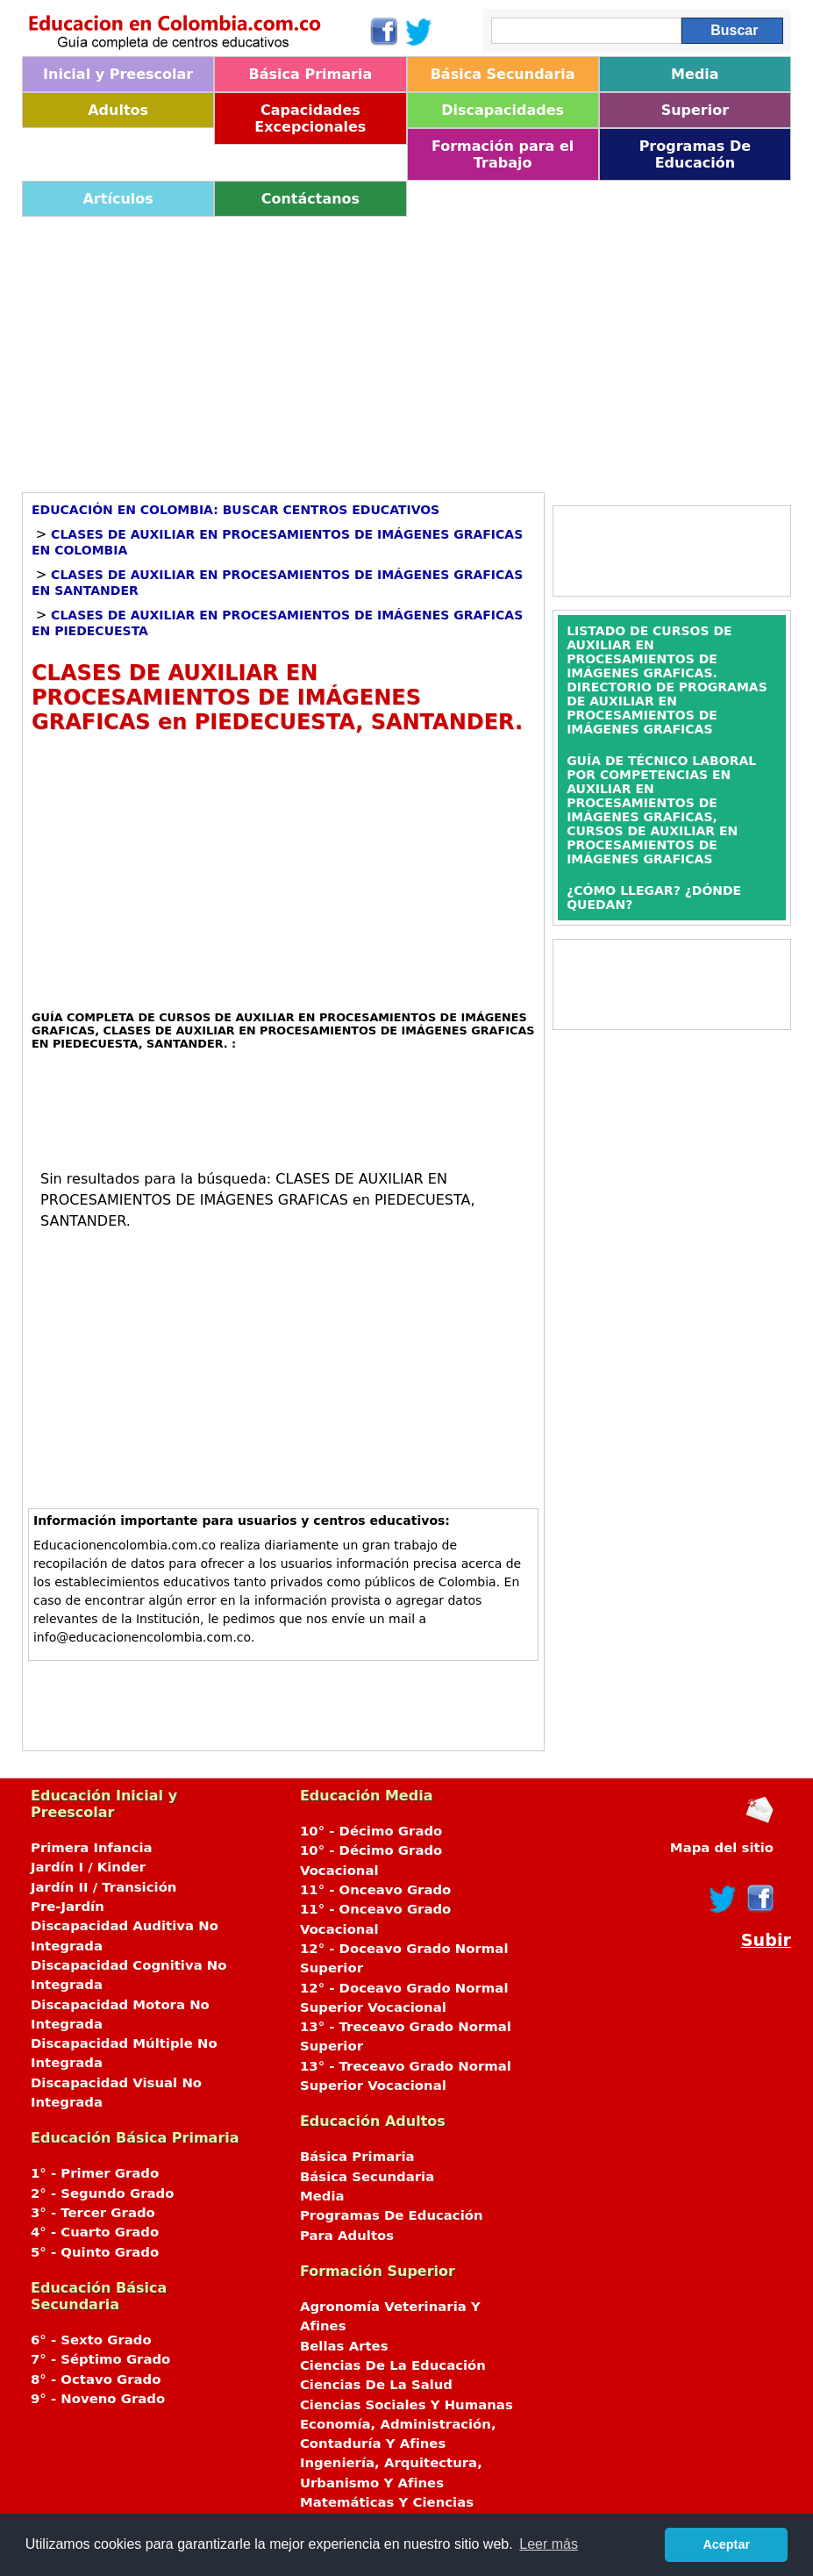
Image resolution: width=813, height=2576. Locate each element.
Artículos (117, 198)
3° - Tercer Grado (93, 2213)
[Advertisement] (406, 348)
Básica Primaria (311, 74)
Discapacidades (502, 110)
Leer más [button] (548, 2544)
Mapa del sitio (722, 1848)
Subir (766, 1940)
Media (695, 74)
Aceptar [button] (726, 2544)
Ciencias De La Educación (393, 2365)
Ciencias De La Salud (376, 2385)
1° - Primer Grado (95, 2173)
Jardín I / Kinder (88, 1867)
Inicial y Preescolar (118, 74)
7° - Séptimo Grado (100, 2359)
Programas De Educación (695, 154)
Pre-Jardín (67, 1906)
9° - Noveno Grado (98, 2399)
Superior (695, 110)
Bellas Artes (344, 2346)
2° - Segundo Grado (102, 2193)
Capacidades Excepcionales (310, 118)
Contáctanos (310, 198)
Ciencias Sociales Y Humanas (406, 2405)
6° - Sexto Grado (91, 2340)
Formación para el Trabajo (502, 154)
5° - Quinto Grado (95, 2252)
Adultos (118, 110)
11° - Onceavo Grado (375, 1890)
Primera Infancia (92, 1848)
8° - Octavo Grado (95, 2379)
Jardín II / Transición (103, 1887)
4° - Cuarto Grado (95, 2232)
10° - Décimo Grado (371, 1831)
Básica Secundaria (503, 74)
